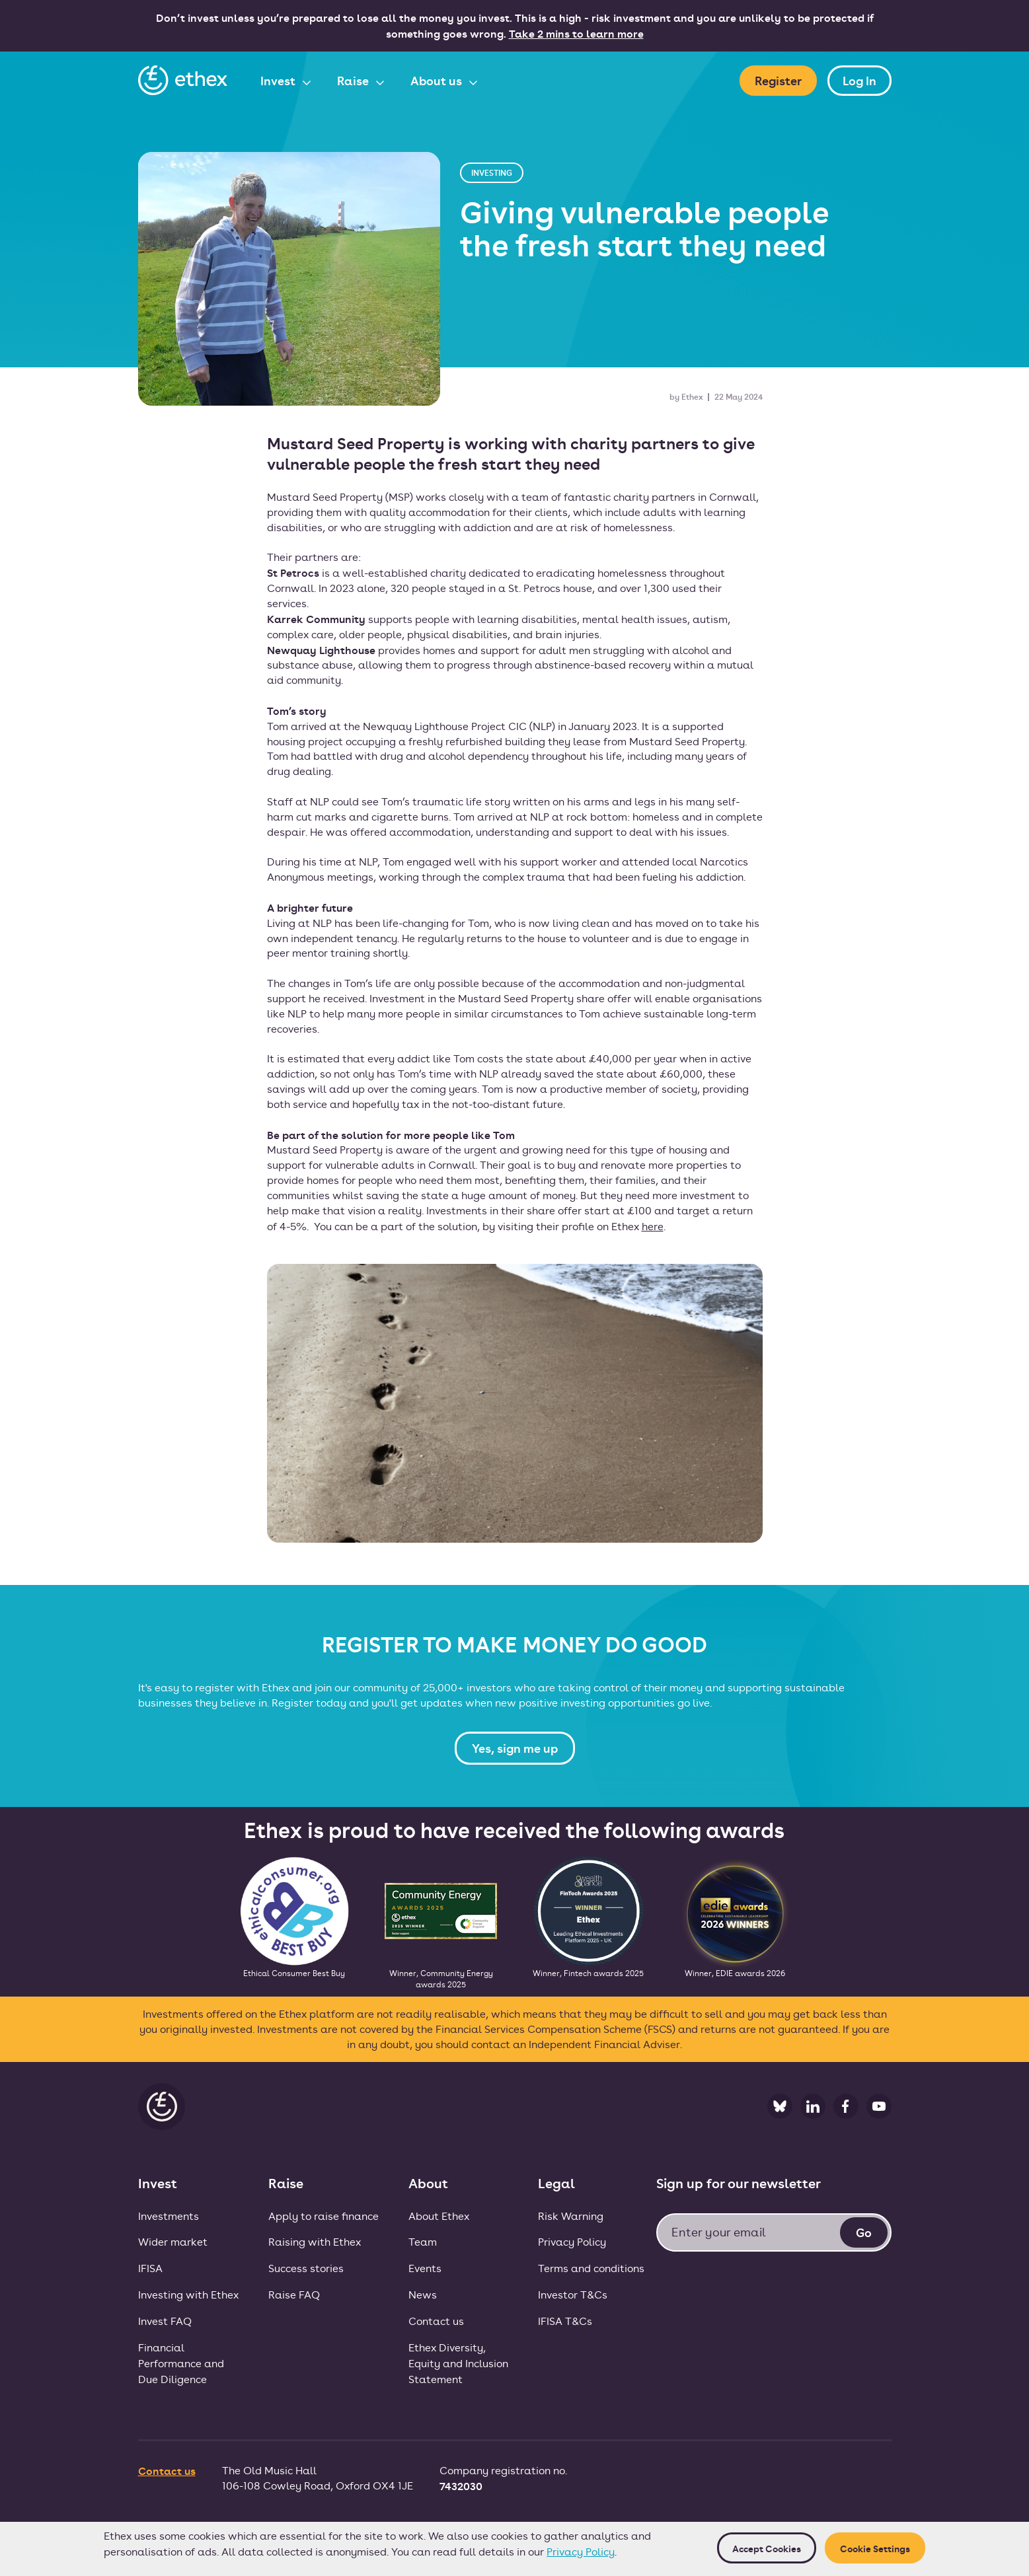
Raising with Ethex (314, 2241)
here (653, 1225)
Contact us (436, 2320)
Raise (354, 80)
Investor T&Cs (572, 2294)
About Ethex (438, 2215)
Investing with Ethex (188, 2294)
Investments (168, 2215)
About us (437, 80)
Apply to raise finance (323, 2215)
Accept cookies (766, 2548)
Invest (279, 80)
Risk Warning (570, 2215)
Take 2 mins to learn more (576, 33)
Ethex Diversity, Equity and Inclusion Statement (458, 2362)
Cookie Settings (875, 2548)
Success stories (306, 2267)
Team (422, 2241)
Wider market (173, 2241)
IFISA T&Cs (565, 2320)
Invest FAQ (165, 2320)
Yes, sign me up (515, 1748)
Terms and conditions (591, 2267)
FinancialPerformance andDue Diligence (181, 2362)
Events (424, 2267)
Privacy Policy (581, 2551)
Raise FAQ (294, 2294)
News (422, 2294)
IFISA (150, 2267)
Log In (859, 80)
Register (778, 80)
